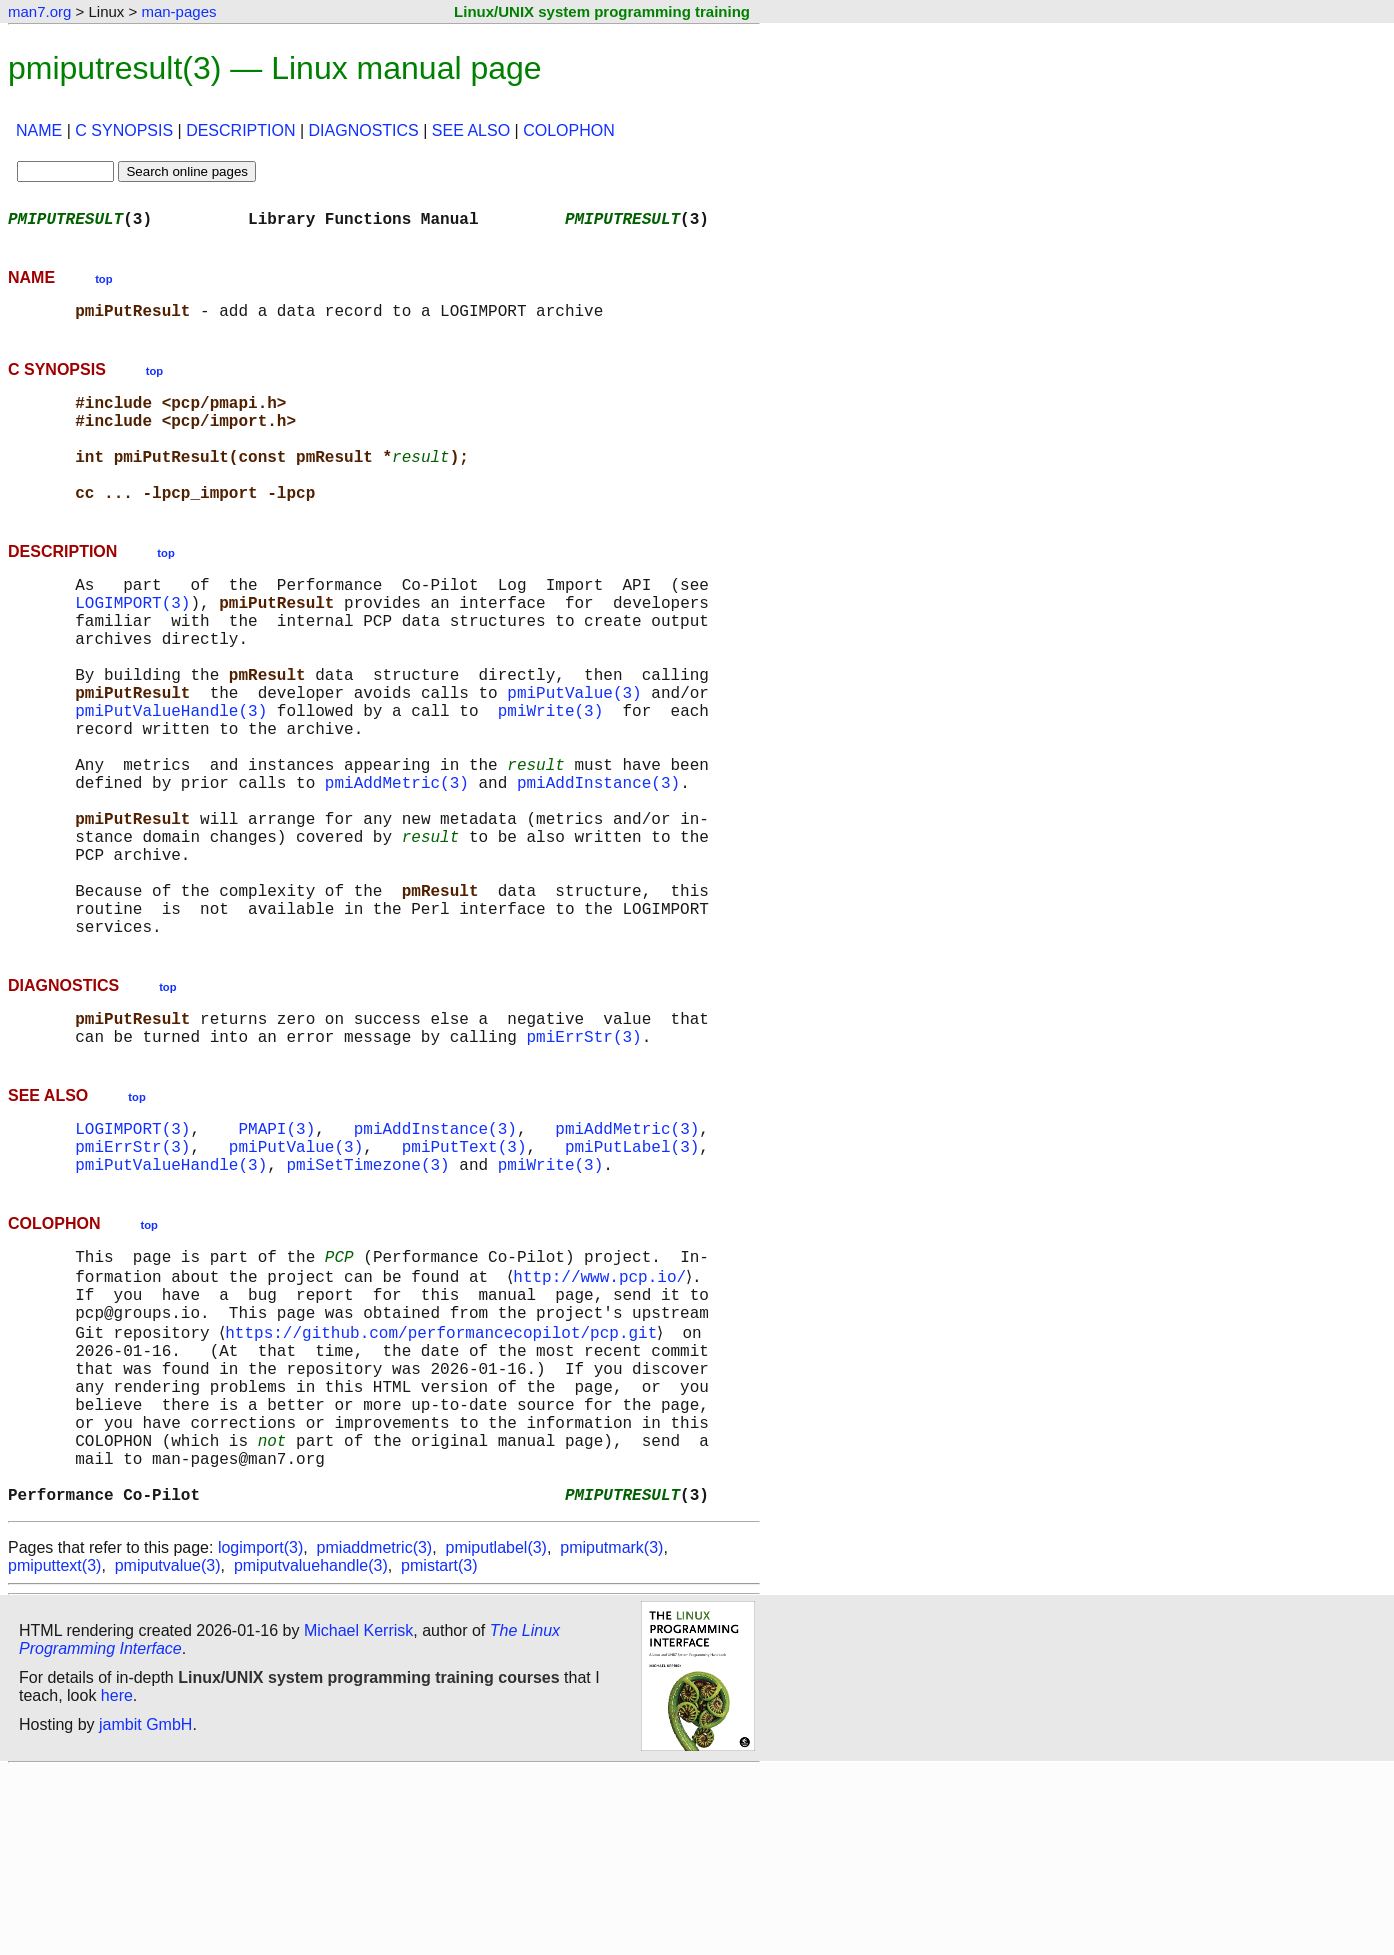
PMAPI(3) (276, 1252)
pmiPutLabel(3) (632, 1274)
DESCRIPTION (240, 130)
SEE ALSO (471, 130)
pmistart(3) (439, 1749)
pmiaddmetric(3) (375, 1731)
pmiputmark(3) (611, 1731)
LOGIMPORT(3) (132, 642)
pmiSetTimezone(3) (367, 1296)
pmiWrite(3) (551, 774)
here (117, 1879)
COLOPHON (569, 130)
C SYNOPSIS (124, 130)
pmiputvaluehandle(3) (311, 1749)
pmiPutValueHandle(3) (171, 774)
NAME (39, 130)
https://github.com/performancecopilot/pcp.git (445, 1480)
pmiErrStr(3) (583, 1156)
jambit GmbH (145, 1908)
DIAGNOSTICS (364, 130)
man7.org (39, 11)
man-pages (178, 11)
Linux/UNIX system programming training (602, 11)
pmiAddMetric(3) (397, 862)
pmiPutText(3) (464, 1274)
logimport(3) (260, 1731)
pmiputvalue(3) (168, 1749)
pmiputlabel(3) (496, 1731)
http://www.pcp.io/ (603, 1414)
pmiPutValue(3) (574, 752)
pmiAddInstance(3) (598, 862)
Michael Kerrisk (358, 1814)
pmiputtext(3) (54, 1749)
